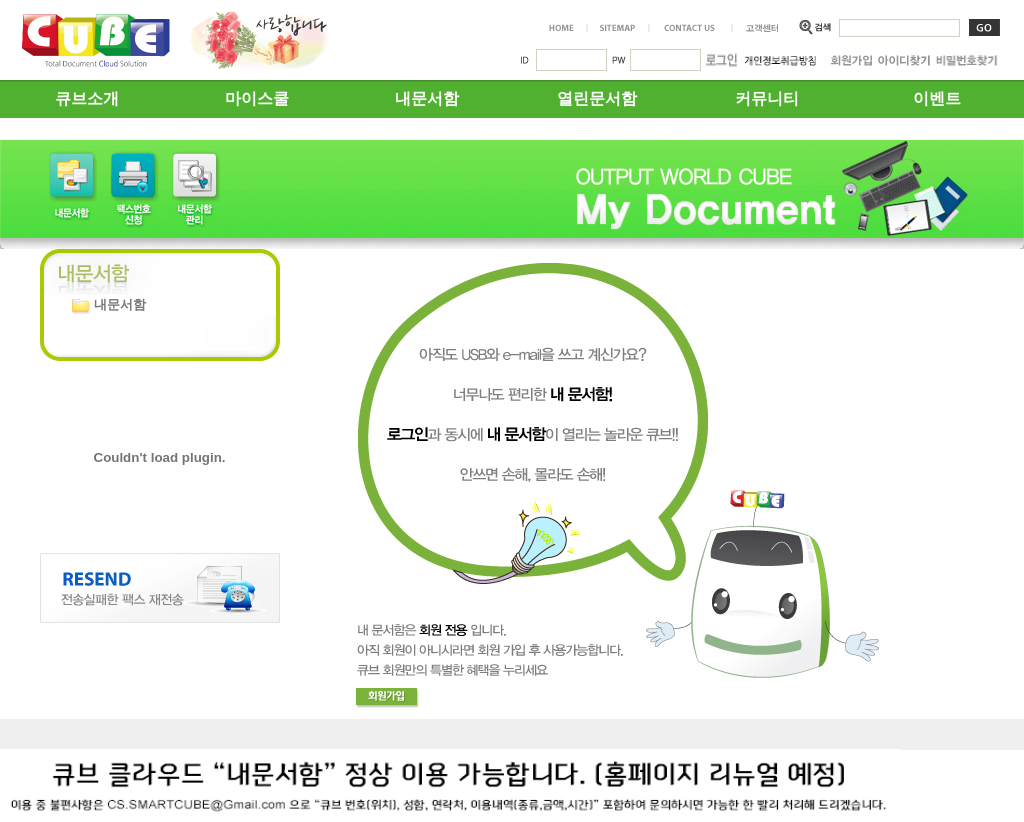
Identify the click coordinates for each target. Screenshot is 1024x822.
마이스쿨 (257, 98)
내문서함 (427, 98)
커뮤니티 (767, 98)
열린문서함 (597, 98)
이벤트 (937, 98)
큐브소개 (87, 98)
